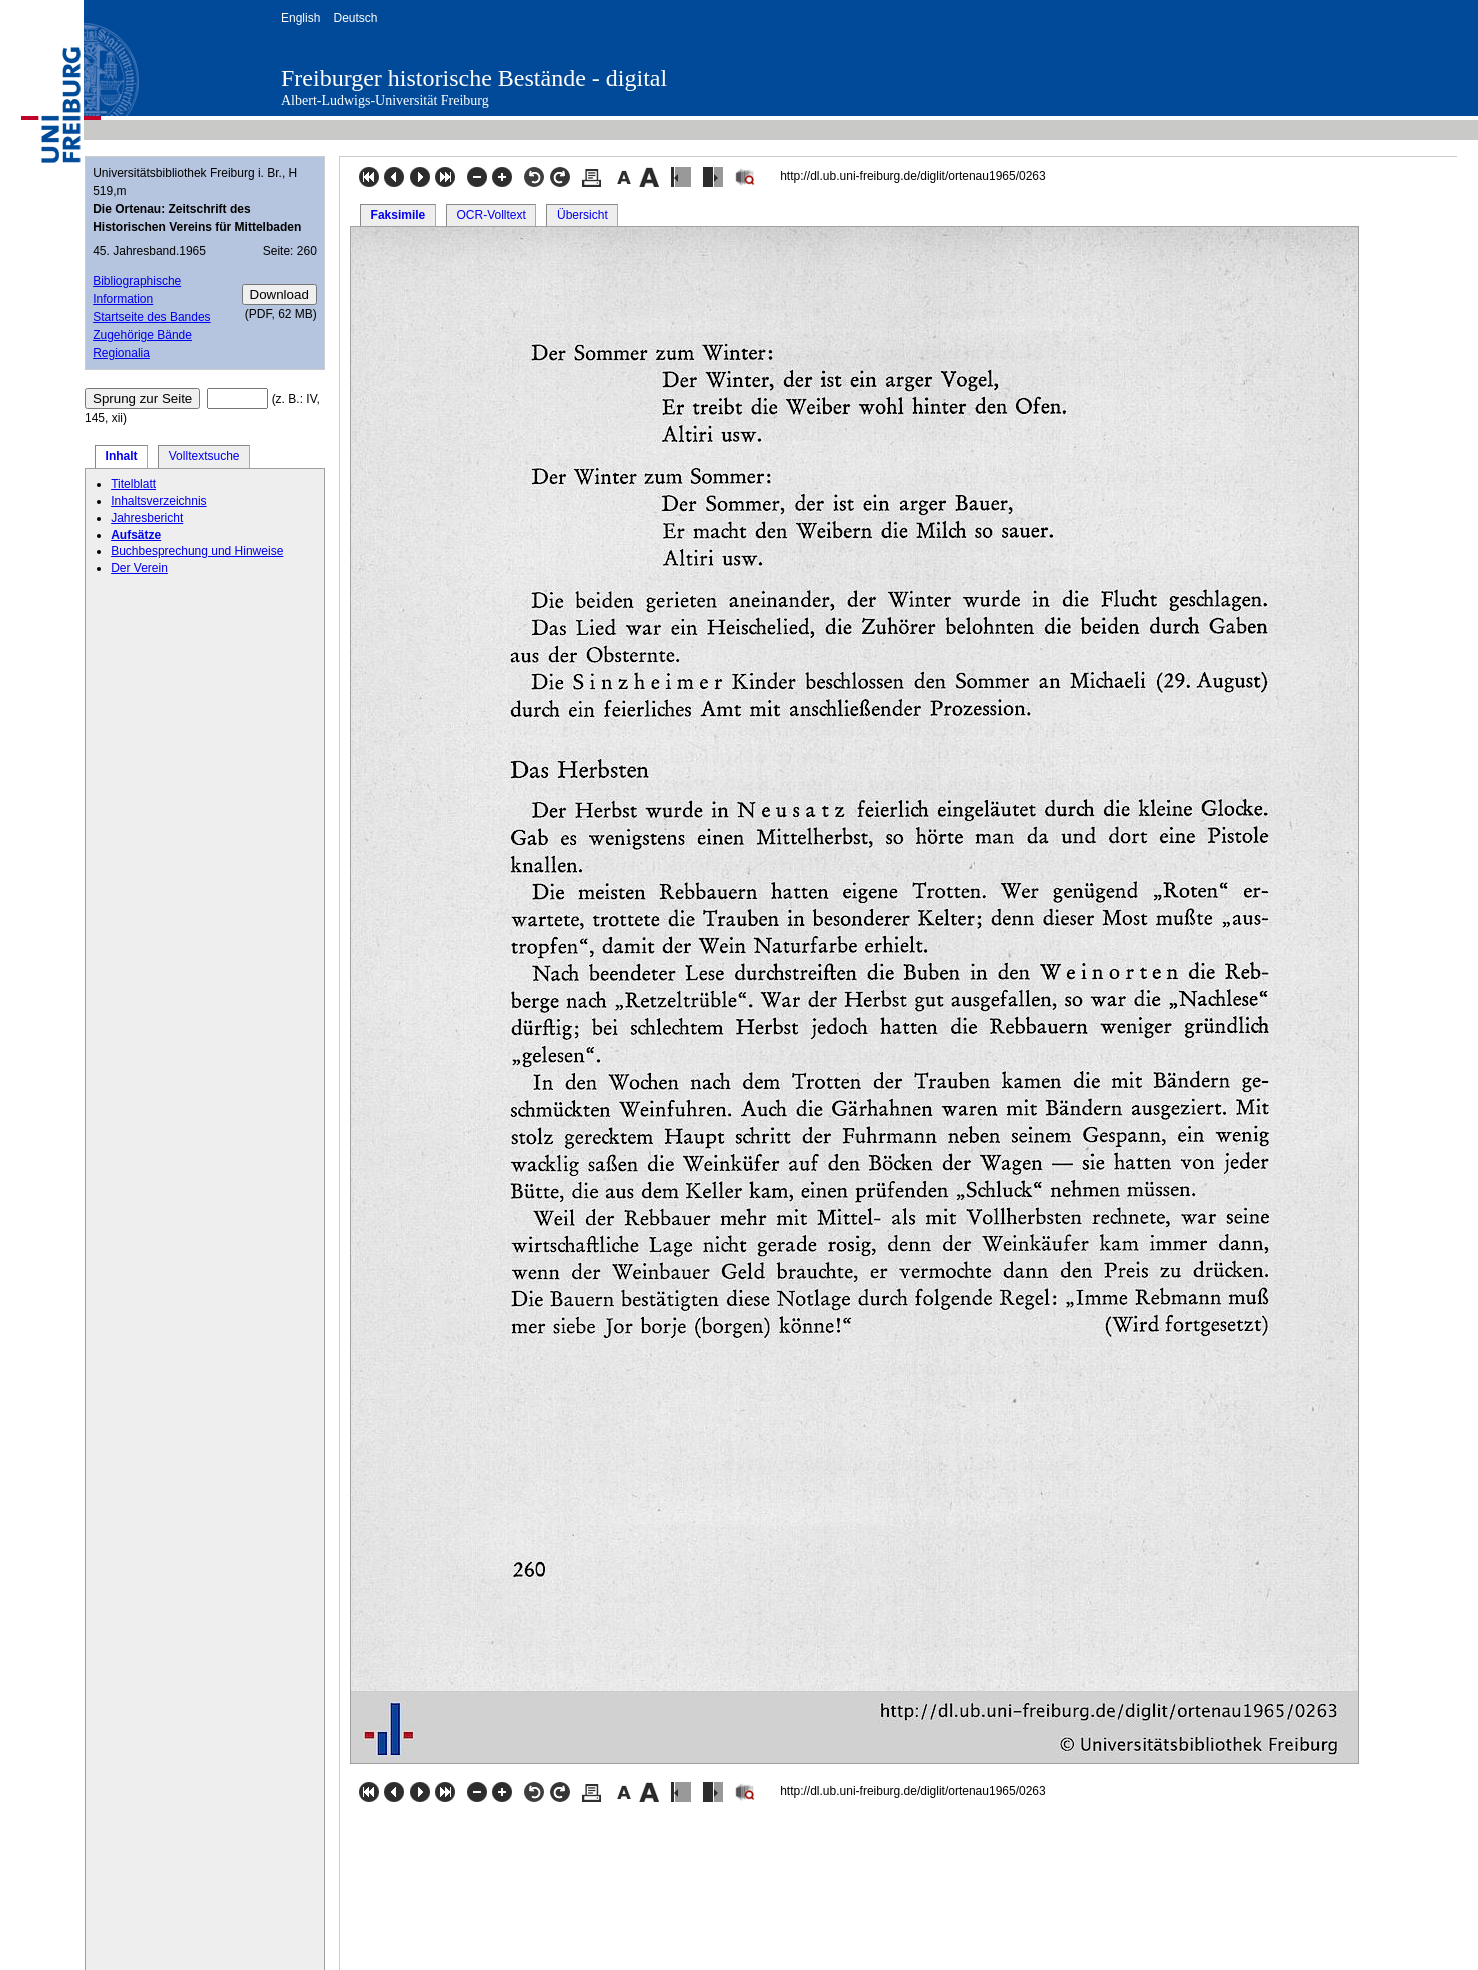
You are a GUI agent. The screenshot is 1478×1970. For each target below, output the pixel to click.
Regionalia (121, 353)
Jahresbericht (147, 518)
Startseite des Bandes (151, 317)
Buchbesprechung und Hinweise (197, 551)
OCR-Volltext (490, 215)
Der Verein (139, 568)
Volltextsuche (204, 456)
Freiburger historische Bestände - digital (474, 78)
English (300, 18)
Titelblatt (133, 484)
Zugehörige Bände (142, 335)
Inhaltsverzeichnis (158, 501)
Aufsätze (136, 535)
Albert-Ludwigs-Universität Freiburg (385, 100)
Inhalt (122, 456)
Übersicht (582, 215)
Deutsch (355, 18)
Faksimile (398, 215)
